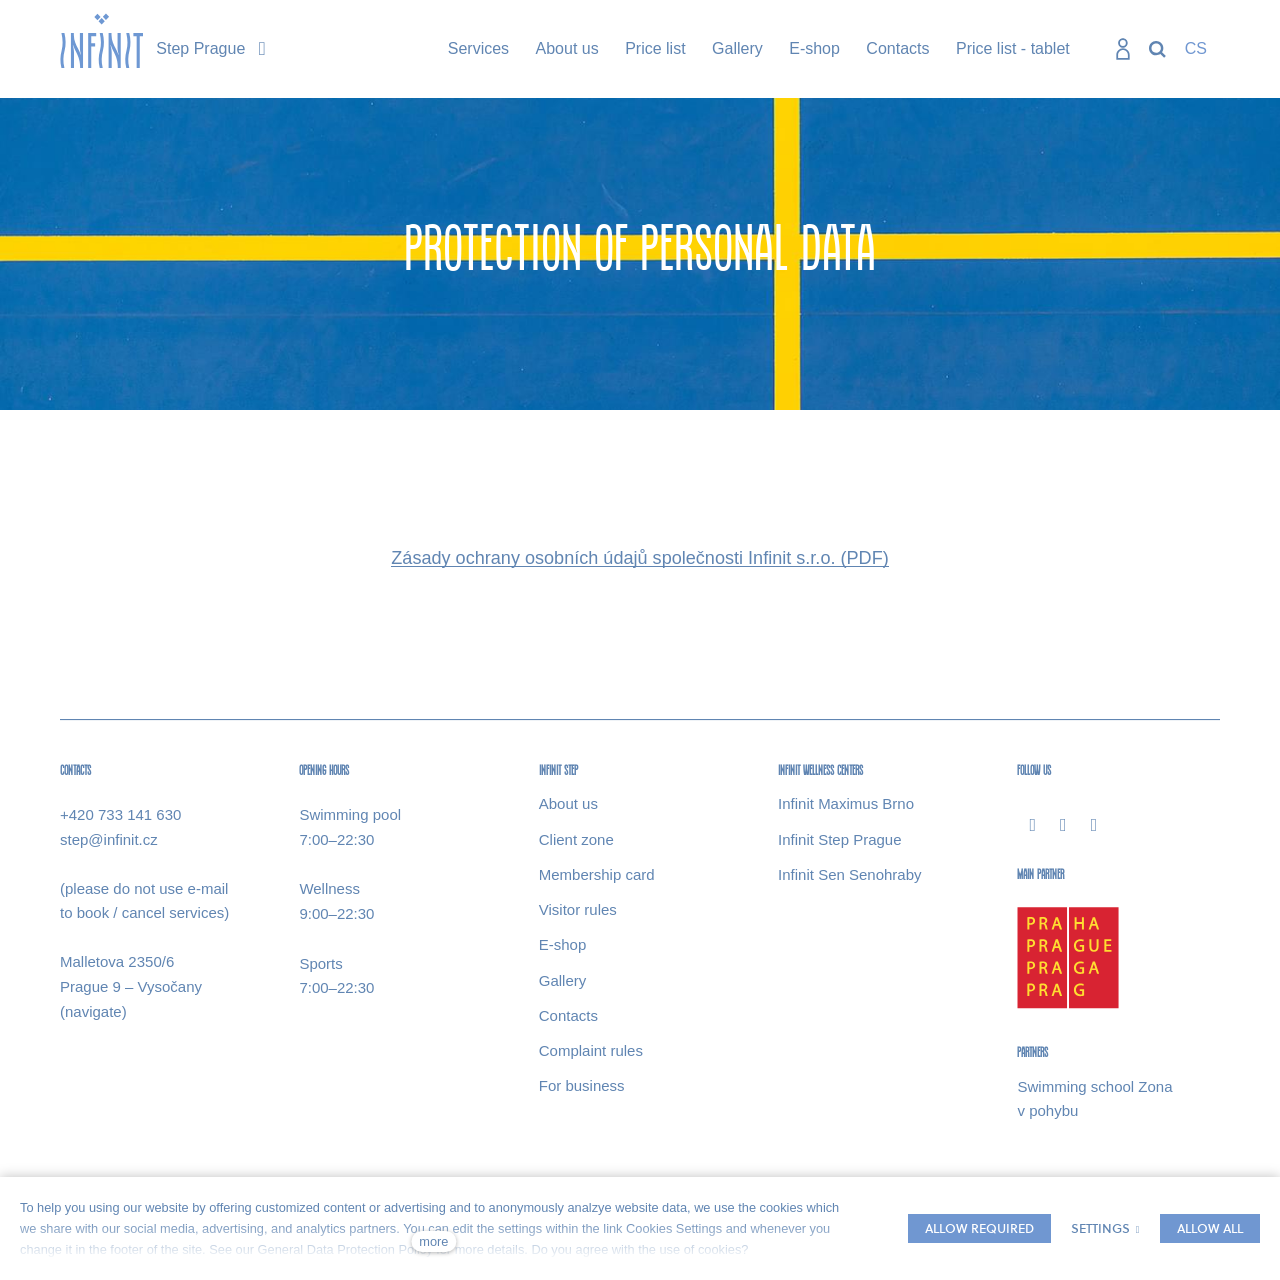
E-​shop (563, 945)
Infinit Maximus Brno (846, 804)
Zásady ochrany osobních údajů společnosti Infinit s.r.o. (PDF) (639, 559)
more (433, 1241)
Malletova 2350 (111, 962)
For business (582, 1086)
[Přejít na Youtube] (1094, 825)
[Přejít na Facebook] (1032, 825)
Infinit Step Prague (839, 839)
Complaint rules (591, 1051)
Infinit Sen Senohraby (849, 874)
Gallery (563, 980)
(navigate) (93, 1011)
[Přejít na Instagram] (1063, 825)
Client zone (576, 839)
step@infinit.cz (109, 839)
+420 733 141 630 (120, 815)
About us (568, 804)
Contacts (568, 1015)
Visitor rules (578, 910)
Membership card (597, 874)
